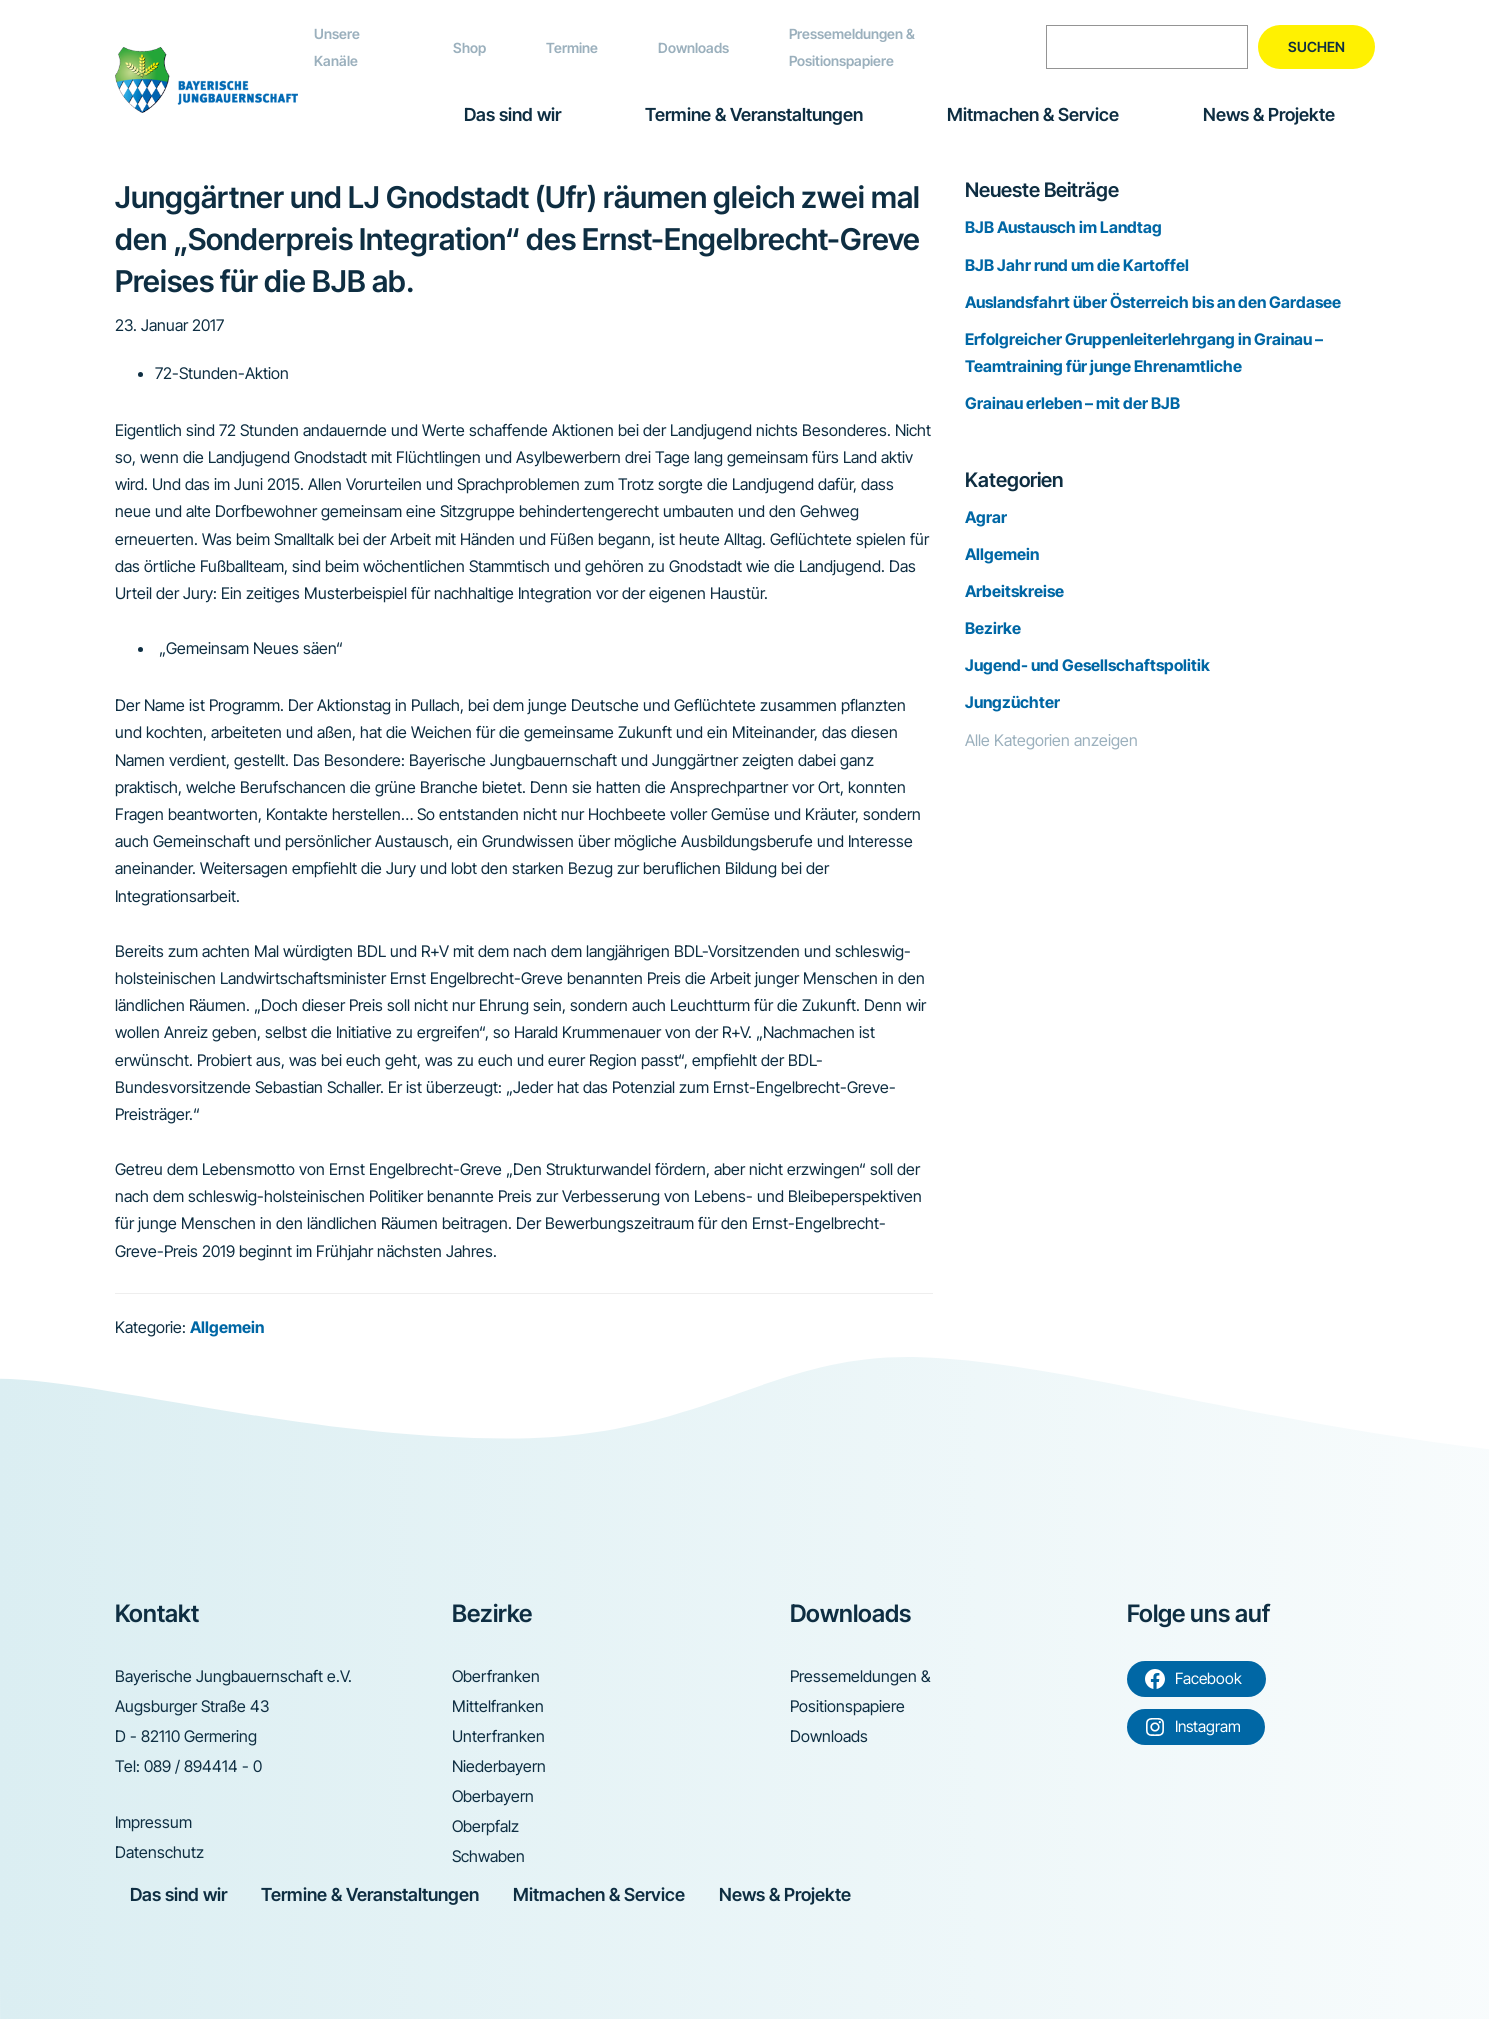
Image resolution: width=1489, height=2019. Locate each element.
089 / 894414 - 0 (203, 1766)
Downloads (693, 47)
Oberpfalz (485, 1826)
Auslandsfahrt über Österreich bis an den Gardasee (1153, 302)
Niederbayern (499, 1766)
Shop (469, 47)
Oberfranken (496, 1676)
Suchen (1316, 46)
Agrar (986, 517)
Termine (572, 47)
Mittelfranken (498, 1706)
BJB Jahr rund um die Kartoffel (1077, 265)
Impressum (153, 1822)
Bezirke (993, 628)
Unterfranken (498, 1736)
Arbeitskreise (1014, 591)
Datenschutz (159, 1852)
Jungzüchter (1012, 702)
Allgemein (227, 1327)
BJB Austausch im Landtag (1063, 227)
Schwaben (488, 1856)
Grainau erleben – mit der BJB (1072, 403)
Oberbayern (493, 1796)
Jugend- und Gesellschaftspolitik (1087, 665)
